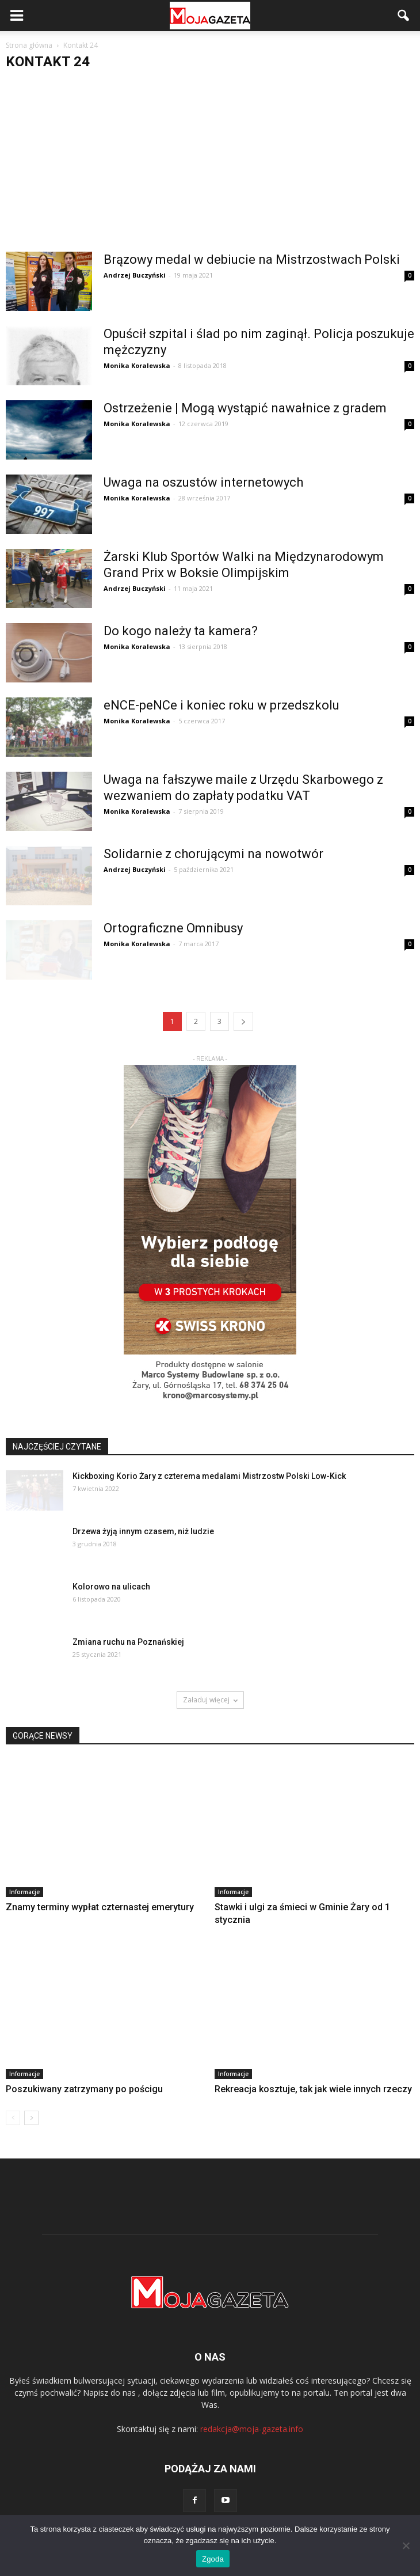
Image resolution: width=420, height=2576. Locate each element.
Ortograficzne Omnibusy (173, 928)
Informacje (24, 1892)
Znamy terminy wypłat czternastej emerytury (100, 1907)
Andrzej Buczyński (135, 275)
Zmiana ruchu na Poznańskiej (128, 1641)
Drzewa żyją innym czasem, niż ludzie (143, 1531)
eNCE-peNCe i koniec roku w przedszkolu (221, 705)
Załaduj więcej (210, 1700)
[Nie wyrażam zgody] (405, 2545)
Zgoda (213, 2559)
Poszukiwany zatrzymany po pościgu (84, 2089)
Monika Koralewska (137, 365)
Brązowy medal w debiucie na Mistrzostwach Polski (252, 259)
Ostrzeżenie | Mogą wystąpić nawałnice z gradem (245, 408)
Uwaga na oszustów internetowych (203, 482)
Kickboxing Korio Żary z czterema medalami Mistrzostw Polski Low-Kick (209, 1476)
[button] (404, 15)
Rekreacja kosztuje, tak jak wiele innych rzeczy (313, 2089)
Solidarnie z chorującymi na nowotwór (213, 854)
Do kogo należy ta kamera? (181, 631)
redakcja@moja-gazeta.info (251, 2428)
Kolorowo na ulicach (111, 1586)
